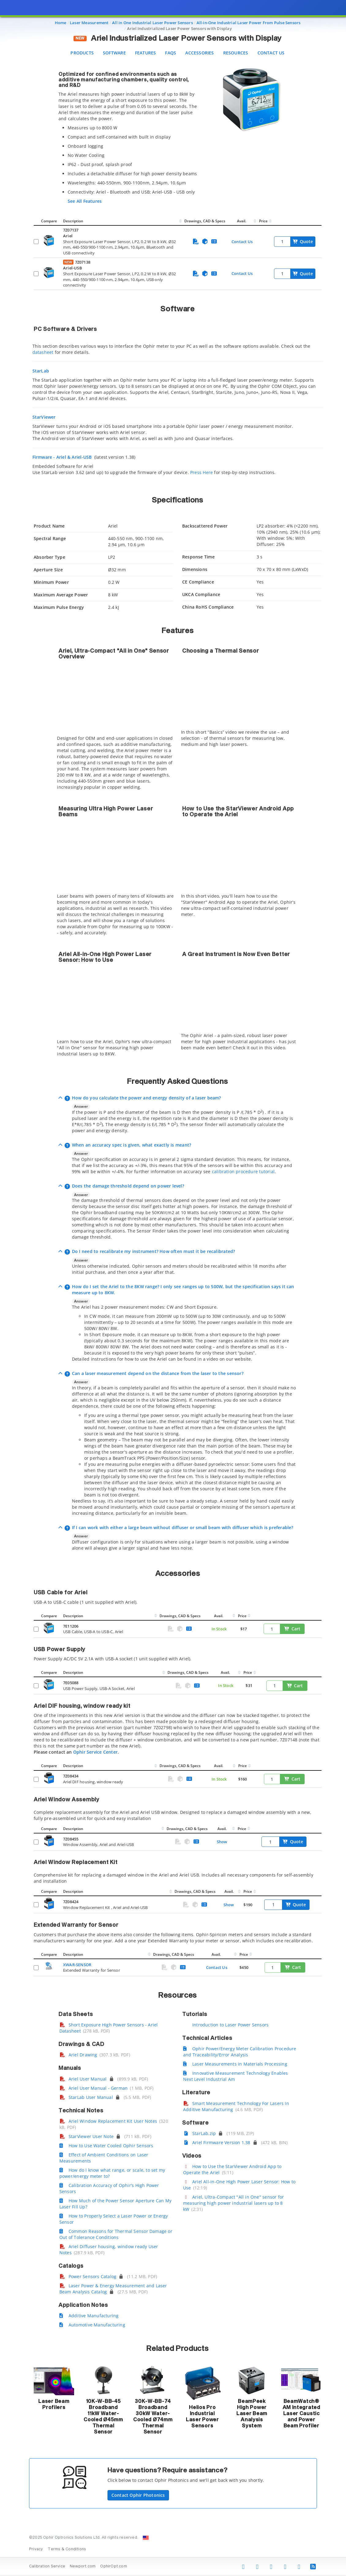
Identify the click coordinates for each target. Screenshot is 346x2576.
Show (222, 1842)
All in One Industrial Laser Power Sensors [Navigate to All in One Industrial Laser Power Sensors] (152, 22)
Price (263, 221)
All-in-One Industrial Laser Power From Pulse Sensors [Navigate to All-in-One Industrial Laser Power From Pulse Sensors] (249, 22)
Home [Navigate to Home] (60, 22)
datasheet (43, 352)
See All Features (85, 201)
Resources (235, 53)
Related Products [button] (177, 2348)
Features (145, 53)
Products (82, 53)
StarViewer (44, 417)
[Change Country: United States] (146, 2538)
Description (73, 221)
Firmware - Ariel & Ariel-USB (62, 457)
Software (114, 53)
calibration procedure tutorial (243, 1171)
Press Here (201, 472)
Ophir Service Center (95, 1752)
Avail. (242, 221)
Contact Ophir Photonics (138, 2495)
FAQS (170, 53)
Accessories (199, 53)
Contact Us (271, 53)
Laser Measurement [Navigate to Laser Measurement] (89, 22)
